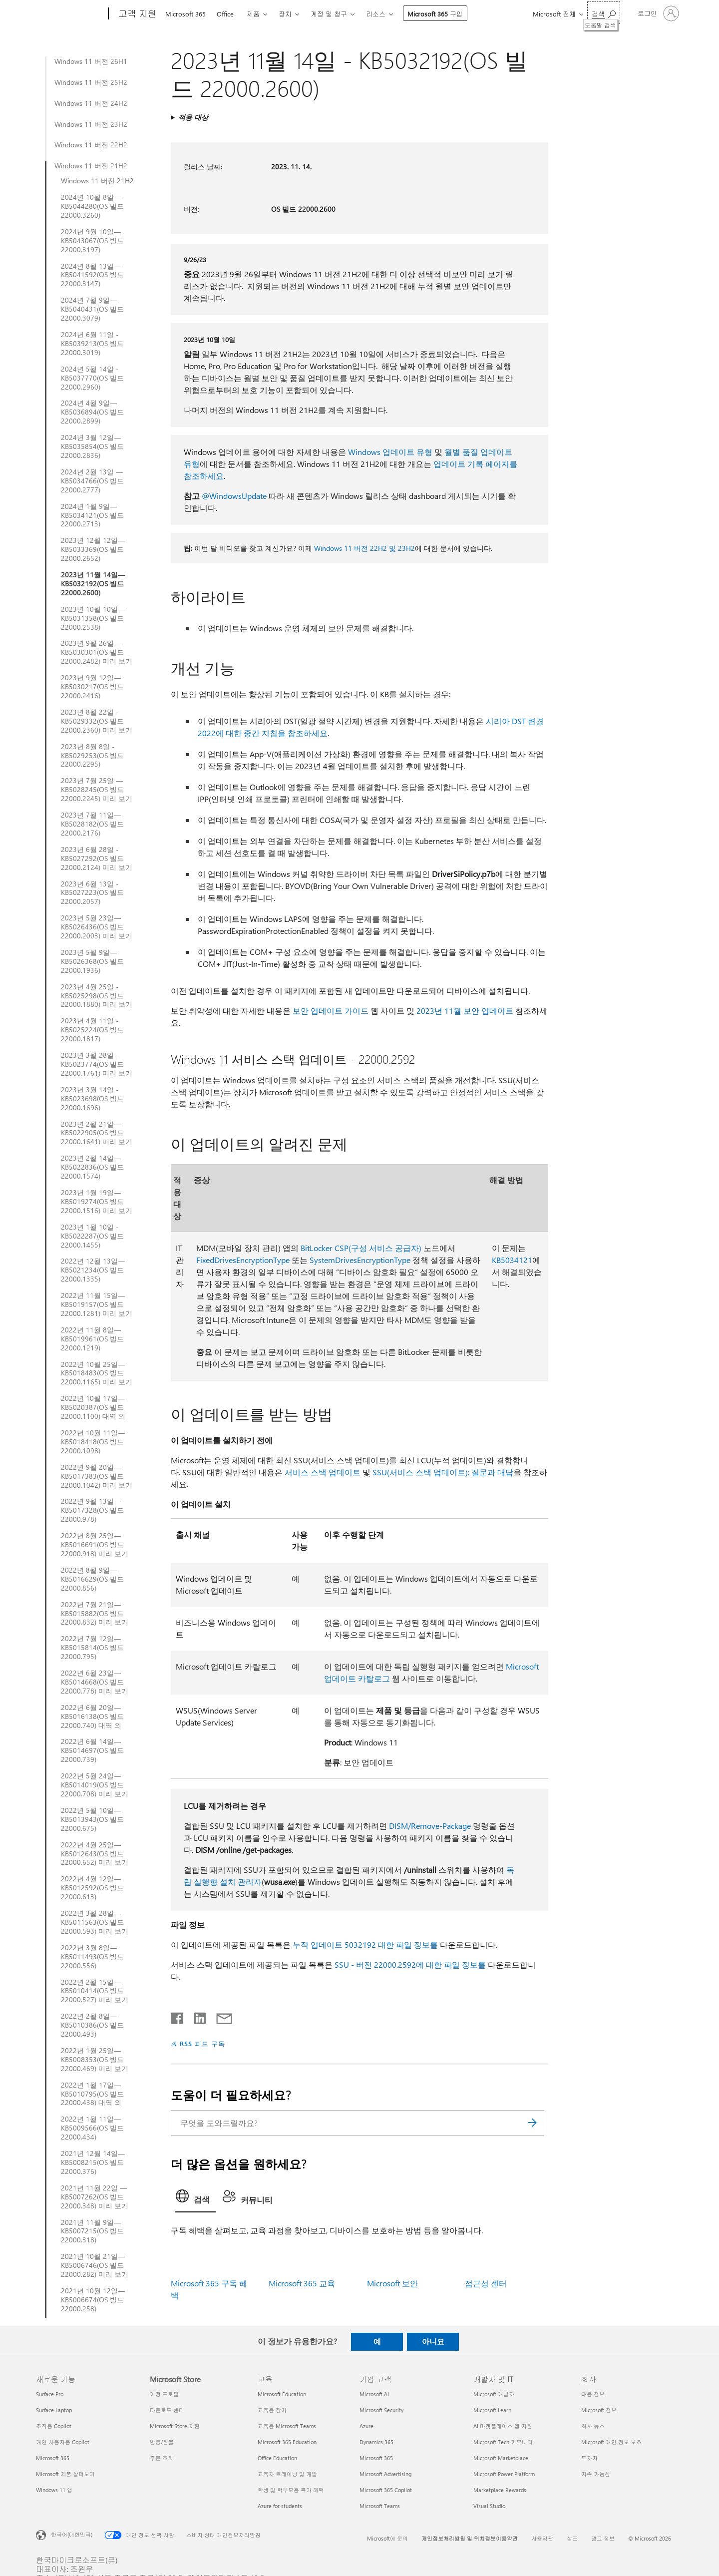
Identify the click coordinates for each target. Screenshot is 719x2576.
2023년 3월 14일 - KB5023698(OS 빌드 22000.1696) (92, 1098)
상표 (572, 2538)
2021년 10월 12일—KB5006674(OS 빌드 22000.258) (93, 2299)
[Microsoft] (70, 13)
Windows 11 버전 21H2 (90, 165)
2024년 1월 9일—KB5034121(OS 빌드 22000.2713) (92, 515)
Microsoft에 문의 (387, 2538)
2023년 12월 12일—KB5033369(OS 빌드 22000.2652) (93, 549)
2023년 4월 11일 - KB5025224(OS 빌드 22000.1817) (92, 1029)
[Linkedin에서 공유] (196, 2016)
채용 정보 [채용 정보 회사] (593, 2394)
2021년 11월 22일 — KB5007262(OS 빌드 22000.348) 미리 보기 (94, 2196)
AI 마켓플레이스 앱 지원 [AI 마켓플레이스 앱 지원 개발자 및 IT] (502, 2426)
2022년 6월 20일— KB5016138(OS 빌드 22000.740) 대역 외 (92, 1716)
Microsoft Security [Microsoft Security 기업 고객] (381, 2410)
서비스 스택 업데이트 (322, 1472)
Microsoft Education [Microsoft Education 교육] (282, 2394)
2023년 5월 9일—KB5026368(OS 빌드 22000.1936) (92, 961)
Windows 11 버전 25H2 (90, 82)
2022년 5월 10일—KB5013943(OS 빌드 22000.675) (92, 1819)
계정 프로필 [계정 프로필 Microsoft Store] (164, 2394)
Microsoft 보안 (392, 2283)
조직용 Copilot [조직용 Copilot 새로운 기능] (53, 2426)
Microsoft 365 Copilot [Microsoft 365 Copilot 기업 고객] (386, 2490)
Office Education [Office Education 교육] (277, 2458)
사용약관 (542, 2538)
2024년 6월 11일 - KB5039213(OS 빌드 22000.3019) (92, 343)
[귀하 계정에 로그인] (657, 13)
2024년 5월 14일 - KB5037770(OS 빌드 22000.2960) (92, 378)
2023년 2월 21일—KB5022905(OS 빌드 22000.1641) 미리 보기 (96, 1133)
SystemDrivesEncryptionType (360, 1260)
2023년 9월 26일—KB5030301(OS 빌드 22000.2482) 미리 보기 (96, 652)
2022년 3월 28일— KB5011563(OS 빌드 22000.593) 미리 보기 (94, 1922)
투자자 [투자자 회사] (589, 2458)
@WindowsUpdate (234, 495)
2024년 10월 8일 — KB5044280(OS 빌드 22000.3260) (92, 206)
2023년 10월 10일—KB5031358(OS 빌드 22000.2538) (93, 618)
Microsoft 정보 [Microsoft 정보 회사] (599, 2410)
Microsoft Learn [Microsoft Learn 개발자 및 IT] (492, 2410)
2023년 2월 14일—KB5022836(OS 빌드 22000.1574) (92, 1167)
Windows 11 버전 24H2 (90, 103)
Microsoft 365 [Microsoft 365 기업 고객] (376, 2458)
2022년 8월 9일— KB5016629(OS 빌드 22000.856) (92, 1579)
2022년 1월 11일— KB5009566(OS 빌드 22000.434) (92, 2128)
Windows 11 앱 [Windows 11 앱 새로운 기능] (54, 2490)
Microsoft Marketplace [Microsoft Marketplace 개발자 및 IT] (500, 2458)
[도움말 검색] (603, 12)
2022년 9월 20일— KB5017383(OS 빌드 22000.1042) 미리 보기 (96, 1476)
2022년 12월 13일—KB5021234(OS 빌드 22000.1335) (93, 1270)
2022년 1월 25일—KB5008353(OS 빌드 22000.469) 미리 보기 (94, 2059)
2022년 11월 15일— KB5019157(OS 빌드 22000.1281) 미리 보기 (96, 1304)
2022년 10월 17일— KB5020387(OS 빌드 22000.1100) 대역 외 (93, 1407)
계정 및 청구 (329, 13)
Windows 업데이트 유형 (390, 451)
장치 (285, 13)
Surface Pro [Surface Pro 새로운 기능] (49, 2394)
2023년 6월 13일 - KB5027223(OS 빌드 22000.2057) (92, 892)
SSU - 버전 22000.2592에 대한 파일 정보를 (410, 1964)
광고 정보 (603, 2538)
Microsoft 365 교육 (302, 2283)
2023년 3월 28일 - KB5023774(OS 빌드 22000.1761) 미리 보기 (96, 1064)
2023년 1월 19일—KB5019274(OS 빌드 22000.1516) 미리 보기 (96, 1201)
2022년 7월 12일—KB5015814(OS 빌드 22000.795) (92, 1647)
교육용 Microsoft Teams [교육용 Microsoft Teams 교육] (287, 2426)
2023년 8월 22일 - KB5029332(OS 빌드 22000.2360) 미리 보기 (96, 721)
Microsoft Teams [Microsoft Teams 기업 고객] (380, 2506)
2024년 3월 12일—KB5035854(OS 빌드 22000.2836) (92, 446)
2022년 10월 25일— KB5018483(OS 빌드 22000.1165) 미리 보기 (96, 1373)
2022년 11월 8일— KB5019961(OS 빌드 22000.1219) (92, 1338)
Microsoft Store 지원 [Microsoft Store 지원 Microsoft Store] (175, 2426)
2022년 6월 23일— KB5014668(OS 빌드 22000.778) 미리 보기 (94, 1682)
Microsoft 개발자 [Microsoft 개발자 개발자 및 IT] (493, 2394)
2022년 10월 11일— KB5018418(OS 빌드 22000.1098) (93, 1441)
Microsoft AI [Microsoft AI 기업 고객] (374, 2394)
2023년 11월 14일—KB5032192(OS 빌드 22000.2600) (93, 583)
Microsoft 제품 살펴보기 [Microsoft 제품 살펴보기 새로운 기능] (65, 2474)
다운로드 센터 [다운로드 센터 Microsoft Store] (167, 2410)
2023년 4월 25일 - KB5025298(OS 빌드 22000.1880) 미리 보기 (96, 995)
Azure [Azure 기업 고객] (366, 2426)
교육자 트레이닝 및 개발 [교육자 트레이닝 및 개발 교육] (287, 2474)
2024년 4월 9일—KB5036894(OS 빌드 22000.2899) (92, 412)
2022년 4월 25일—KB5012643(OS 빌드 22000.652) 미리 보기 (94, 1853)
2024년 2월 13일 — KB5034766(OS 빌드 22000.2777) (92, 480)
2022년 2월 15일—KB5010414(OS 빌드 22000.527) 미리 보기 (94, 1991)
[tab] (195, 2198)
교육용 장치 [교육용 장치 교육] (272, 2410)
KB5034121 (512, 1260)
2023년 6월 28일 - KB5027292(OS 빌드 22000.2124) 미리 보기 (96, 858)
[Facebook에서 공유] (178, 2016)
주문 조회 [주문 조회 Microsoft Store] (161, 2458)
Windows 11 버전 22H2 (90, 144)
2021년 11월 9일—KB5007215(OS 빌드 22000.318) (92, 2231)
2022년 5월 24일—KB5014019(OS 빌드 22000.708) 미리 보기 (94, 1784)
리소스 (375, 13)
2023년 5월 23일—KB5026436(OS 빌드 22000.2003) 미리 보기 (96, 926)
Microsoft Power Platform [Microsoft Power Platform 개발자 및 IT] (504, 2474)
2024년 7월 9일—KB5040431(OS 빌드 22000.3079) (92, 309)
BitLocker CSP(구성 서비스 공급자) (361, 1248)
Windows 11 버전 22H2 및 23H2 (364, 548)
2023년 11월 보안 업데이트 (464, 1010)
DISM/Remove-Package (430, 1825)
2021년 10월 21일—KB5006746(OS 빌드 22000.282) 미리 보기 (94, 2265)
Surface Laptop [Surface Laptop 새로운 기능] (54, 2410)
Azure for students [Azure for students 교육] (280, 2506)
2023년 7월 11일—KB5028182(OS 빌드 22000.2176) (92, 824)
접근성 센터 (486, 2283)
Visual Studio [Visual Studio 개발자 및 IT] (489, 2506)
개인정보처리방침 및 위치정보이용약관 (469, 2538)
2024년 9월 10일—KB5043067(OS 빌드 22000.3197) (92, 240)
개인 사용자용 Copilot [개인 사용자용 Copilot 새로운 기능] (62, 2442)
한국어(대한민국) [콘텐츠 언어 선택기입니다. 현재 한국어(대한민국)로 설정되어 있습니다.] (71, 2534)
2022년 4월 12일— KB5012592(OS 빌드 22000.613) (92, 1887)
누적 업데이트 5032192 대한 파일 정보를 (365, 1944)
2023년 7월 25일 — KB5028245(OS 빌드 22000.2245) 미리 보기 (96, 789)
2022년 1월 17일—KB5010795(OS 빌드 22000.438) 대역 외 (92, 2094)
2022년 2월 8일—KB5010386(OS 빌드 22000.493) (92, 2025)
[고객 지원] (136, 13)
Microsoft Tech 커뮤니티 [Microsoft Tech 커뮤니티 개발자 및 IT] (503, 2442)
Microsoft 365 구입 (435, 13)
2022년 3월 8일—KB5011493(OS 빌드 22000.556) (92, 1956)
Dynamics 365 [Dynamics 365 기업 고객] (376, 2442)
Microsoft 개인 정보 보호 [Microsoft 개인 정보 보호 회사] (611, 2442)
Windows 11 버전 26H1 (90, 61)
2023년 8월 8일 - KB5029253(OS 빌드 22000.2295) (92, 755)
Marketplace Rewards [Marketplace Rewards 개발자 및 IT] (499, 2490)
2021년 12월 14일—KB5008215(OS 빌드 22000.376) (93, 2162)
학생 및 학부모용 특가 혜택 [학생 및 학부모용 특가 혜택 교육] (291, 2490)
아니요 (433, 2341)
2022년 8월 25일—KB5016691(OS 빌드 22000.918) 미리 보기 (94, 1544)
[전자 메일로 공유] (219, 2016)
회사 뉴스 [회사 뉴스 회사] (593, 2426)
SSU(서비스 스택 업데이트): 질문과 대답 (442, 1472)
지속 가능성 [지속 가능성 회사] (595, 2474)
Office (225, 13)
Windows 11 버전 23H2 (90, 124)
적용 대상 (193, 117)
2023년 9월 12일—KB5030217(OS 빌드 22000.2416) (92, 686)
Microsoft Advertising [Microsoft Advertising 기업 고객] (385, 2474)
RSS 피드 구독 (202, 2043)
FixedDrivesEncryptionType (243, 1260)
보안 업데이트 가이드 (330, 1010)
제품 (253, 13)
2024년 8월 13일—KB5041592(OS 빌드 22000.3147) (92, 275)
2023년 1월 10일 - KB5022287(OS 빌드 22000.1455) (92, 1236)
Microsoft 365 (185, 13)
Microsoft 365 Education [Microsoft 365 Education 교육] (287, 2442)
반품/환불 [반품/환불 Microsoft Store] (162, 2442)
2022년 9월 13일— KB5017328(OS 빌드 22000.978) (92, 1510)
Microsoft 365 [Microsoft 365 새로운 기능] (52, 2458)
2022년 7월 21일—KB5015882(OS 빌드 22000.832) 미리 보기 (94, 1613)
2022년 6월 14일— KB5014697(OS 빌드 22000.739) (92, 1750)
